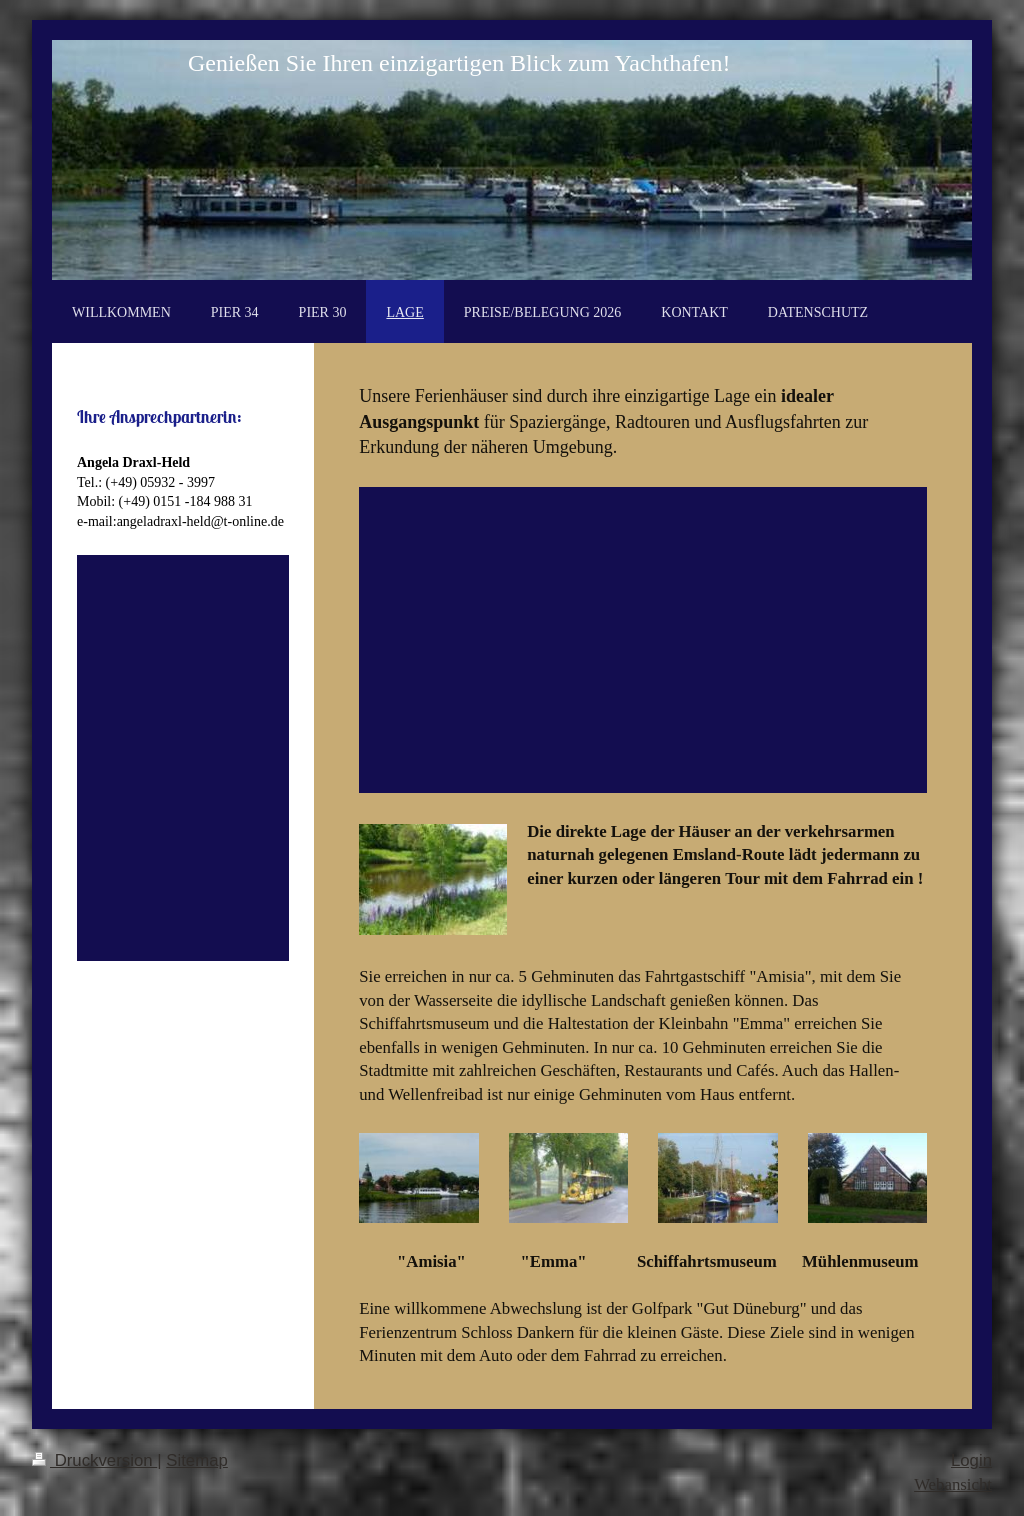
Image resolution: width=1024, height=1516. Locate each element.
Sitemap (197, 1460)
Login (971, 1460)
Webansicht (953, 1484)
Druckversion (94, 1460)
